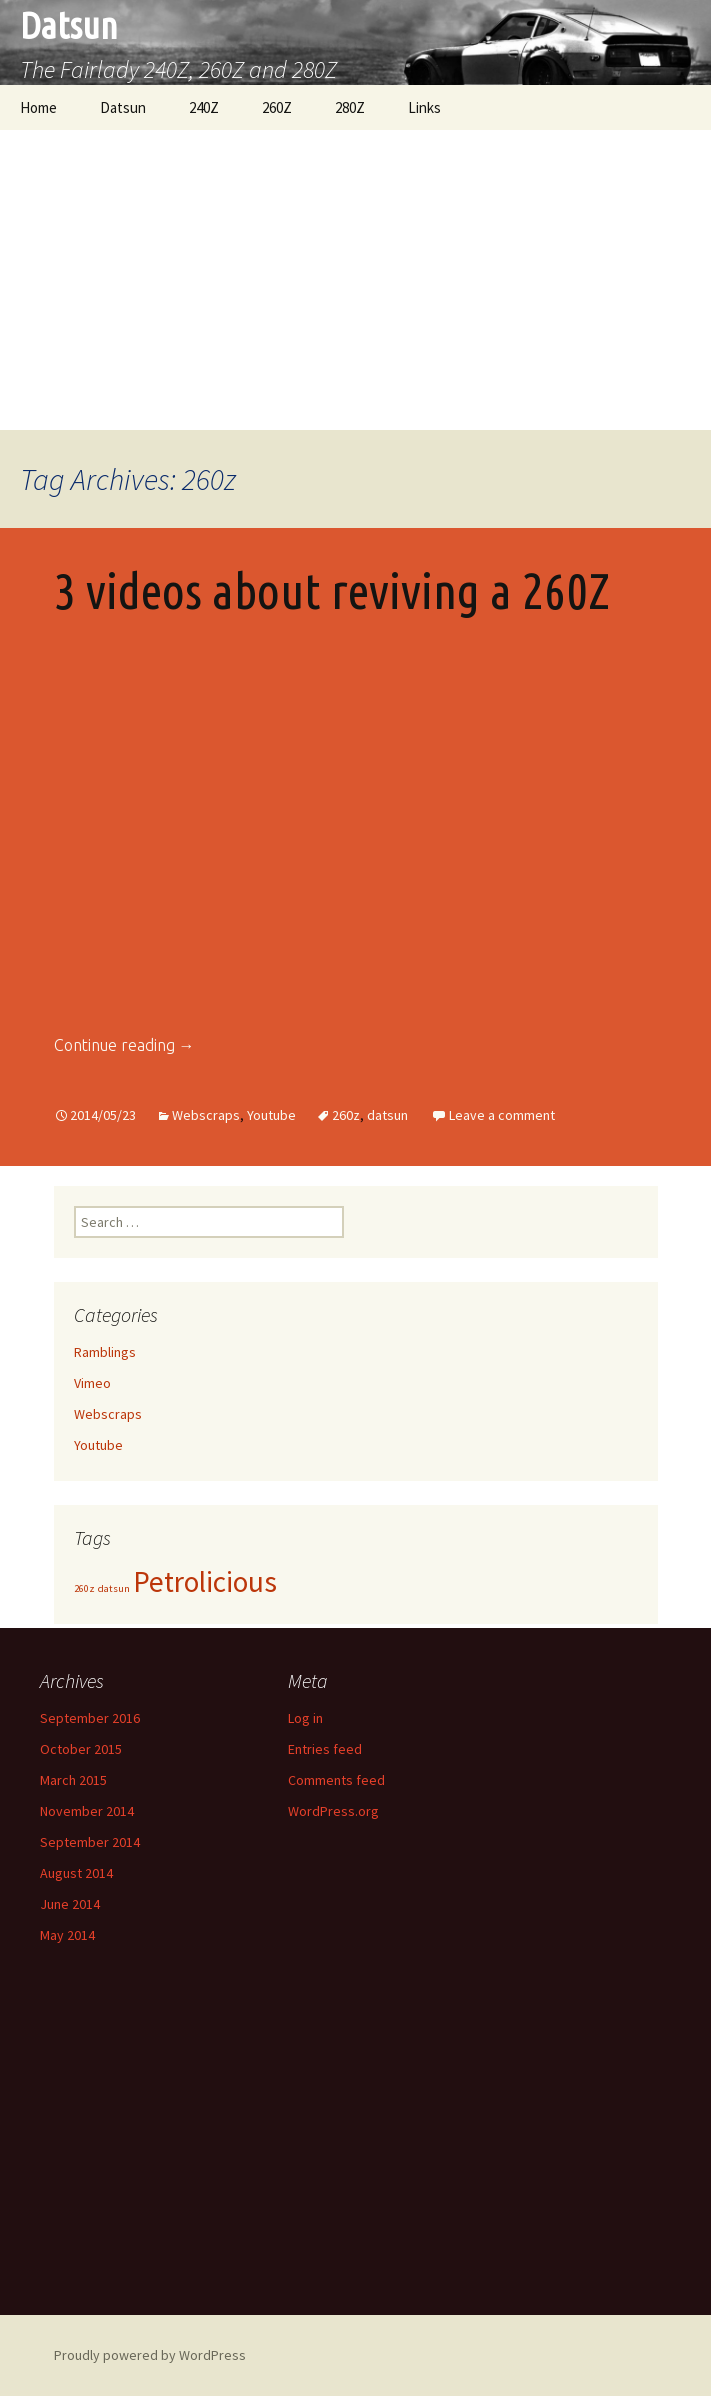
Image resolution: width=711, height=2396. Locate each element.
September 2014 (90, 1842)
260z (346, 1115)
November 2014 (87, 1811)
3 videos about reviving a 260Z (332, 590)
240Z (204, 107)
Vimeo (92, 1383)
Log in (305, 1718)
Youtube (271, 1115)
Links (424, 107)
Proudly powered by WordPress (150, 2355)
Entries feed (325, 1749)
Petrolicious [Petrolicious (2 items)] (205, 1581)
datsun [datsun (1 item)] (114, 1588)
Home (38, 107)
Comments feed (336, 1780)
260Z (277, 107)
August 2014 (76, 1873)
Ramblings (105, 1352)
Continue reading (124, 1045)
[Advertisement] (355, 280)
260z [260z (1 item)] (84, 1588)
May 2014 (67, 1935)
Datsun (123, 107)
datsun (387, 1115)
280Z (350, 107)
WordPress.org (333, 1811)
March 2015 (73, 1780)
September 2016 (90, 1718)
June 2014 (70, 1904)
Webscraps (206, 1115)
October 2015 (81, 1749)
